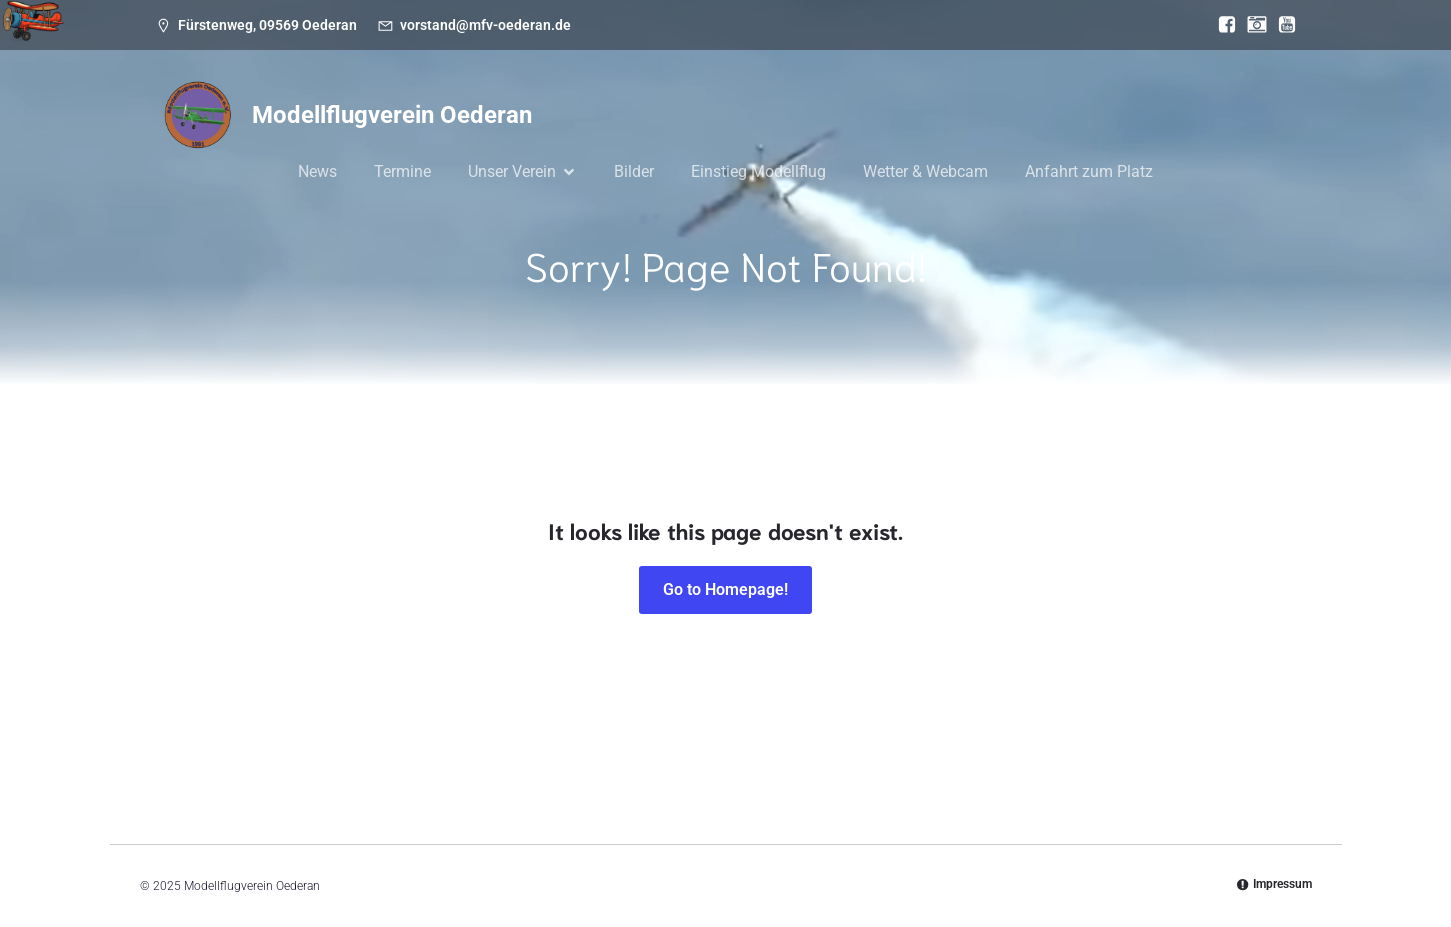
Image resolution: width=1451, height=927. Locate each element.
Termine (402, 171)
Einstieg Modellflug (758, 171)
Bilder (634, 171)
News (317, 171)
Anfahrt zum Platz (1089, 171)
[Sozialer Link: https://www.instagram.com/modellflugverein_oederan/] (1252, 25)
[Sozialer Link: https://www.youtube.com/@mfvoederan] (1282, 25)
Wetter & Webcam (925, 171)
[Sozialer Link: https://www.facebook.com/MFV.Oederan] (1222, 25)
